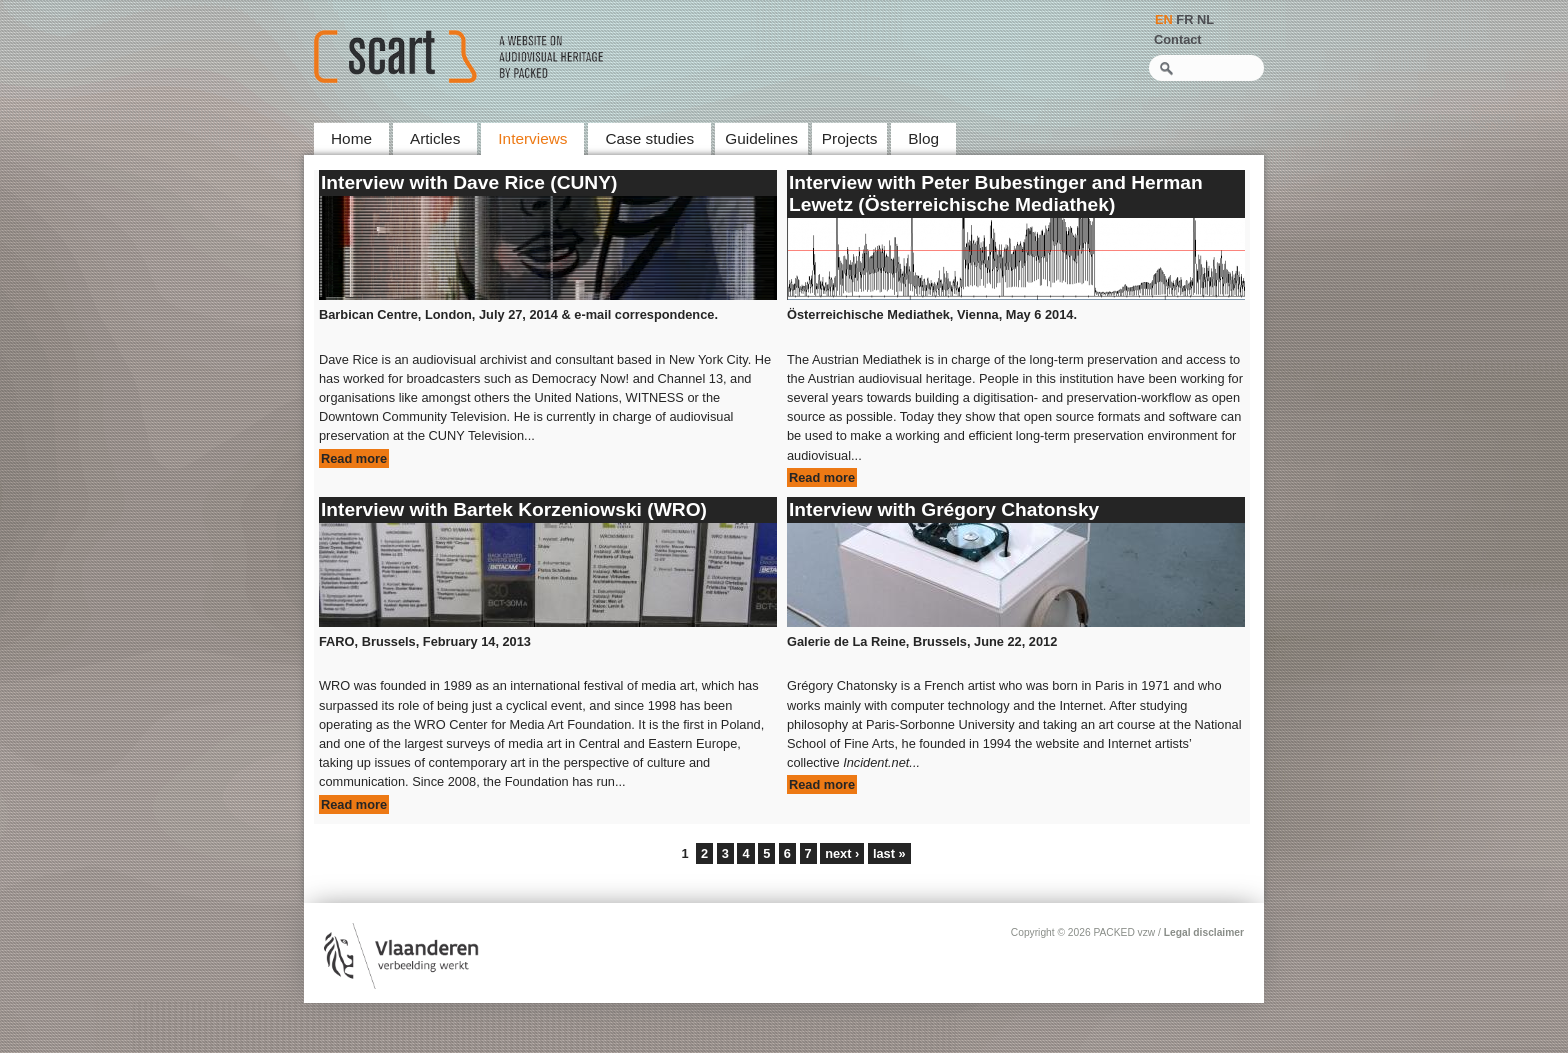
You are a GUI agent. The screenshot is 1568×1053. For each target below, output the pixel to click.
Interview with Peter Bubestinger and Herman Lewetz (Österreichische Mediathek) (996, 193)
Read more (354, 458)
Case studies (649, 138)
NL (1205, 19)
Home (351, 138)
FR (1184, 19)
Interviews (532, 138)
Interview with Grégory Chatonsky (944, 509)
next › (842, 853)
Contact (1178, 39)
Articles (435, 138)
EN (1164, 19)
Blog (923, 138)
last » (889, 853)
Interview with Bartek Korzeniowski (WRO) (514, 509)
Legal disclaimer (1204, 932)
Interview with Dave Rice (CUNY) (469, 182)
